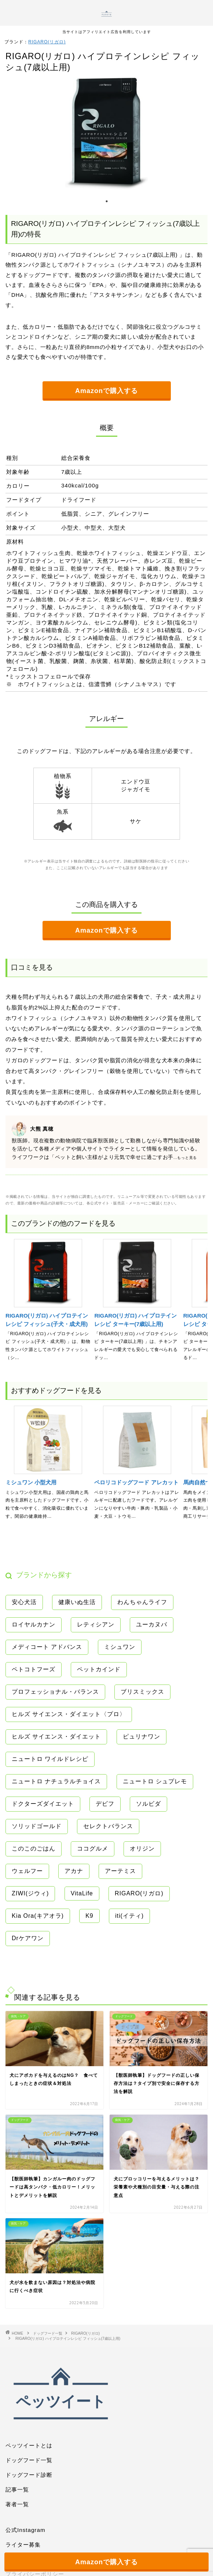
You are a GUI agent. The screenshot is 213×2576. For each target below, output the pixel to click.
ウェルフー (27, 1871)
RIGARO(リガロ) (47, 41)
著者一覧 (17, 2504)
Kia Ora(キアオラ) (38, 1916)
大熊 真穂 (41, 1129)
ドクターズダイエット (43, 1804)
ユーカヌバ (151, 1624)
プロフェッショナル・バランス (55, 1692)
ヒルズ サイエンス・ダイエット (56, 1736)
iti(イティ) (129, 1916)
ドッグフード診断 (28, 2475)
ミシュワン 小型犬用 (30, 1482)
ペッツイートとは (28, 2445)
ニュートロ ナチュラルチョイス (56, 1781)
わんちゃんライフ (142, 1602)
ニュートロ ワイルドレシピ (50, 1759)
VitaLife (82, 1893)
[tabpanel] (106, 133)
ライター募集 (23, 2544)
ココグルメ (92, 1848)
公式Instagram (25, 2530)
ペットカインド (99, 1669)
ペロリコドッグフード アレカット (136, 1482)
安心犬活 (24, 1602)
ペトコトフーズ (33, 1669)
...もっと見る (185, 1158)
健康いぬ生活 (77, 1602)
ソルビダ (148, 1804)
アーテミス (120, 1871)
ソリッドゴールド (37, 1826)
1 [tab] (106, 205)
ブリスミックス (142, 1692)
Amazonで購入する (106, 390)
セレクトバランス (108, 1826)
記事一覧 (17, 2489)
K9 (89, 1916)
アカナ (74, 1871)
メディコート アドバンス (47, 1647)
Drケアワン (28, 1938)
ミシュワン (119, 1647)
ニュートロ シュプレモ (155, 1781)
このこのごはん (33, 1848)
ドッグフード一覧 (28, 2460)
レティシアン (95, 1624)
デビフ (105, 1804)
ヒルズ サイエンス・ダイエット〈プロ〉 (69, 1714)
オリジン (142, 1848)
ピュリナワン (141, 1736)
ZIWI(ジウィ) (30, 1893)
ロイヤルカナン (33, 1624)
